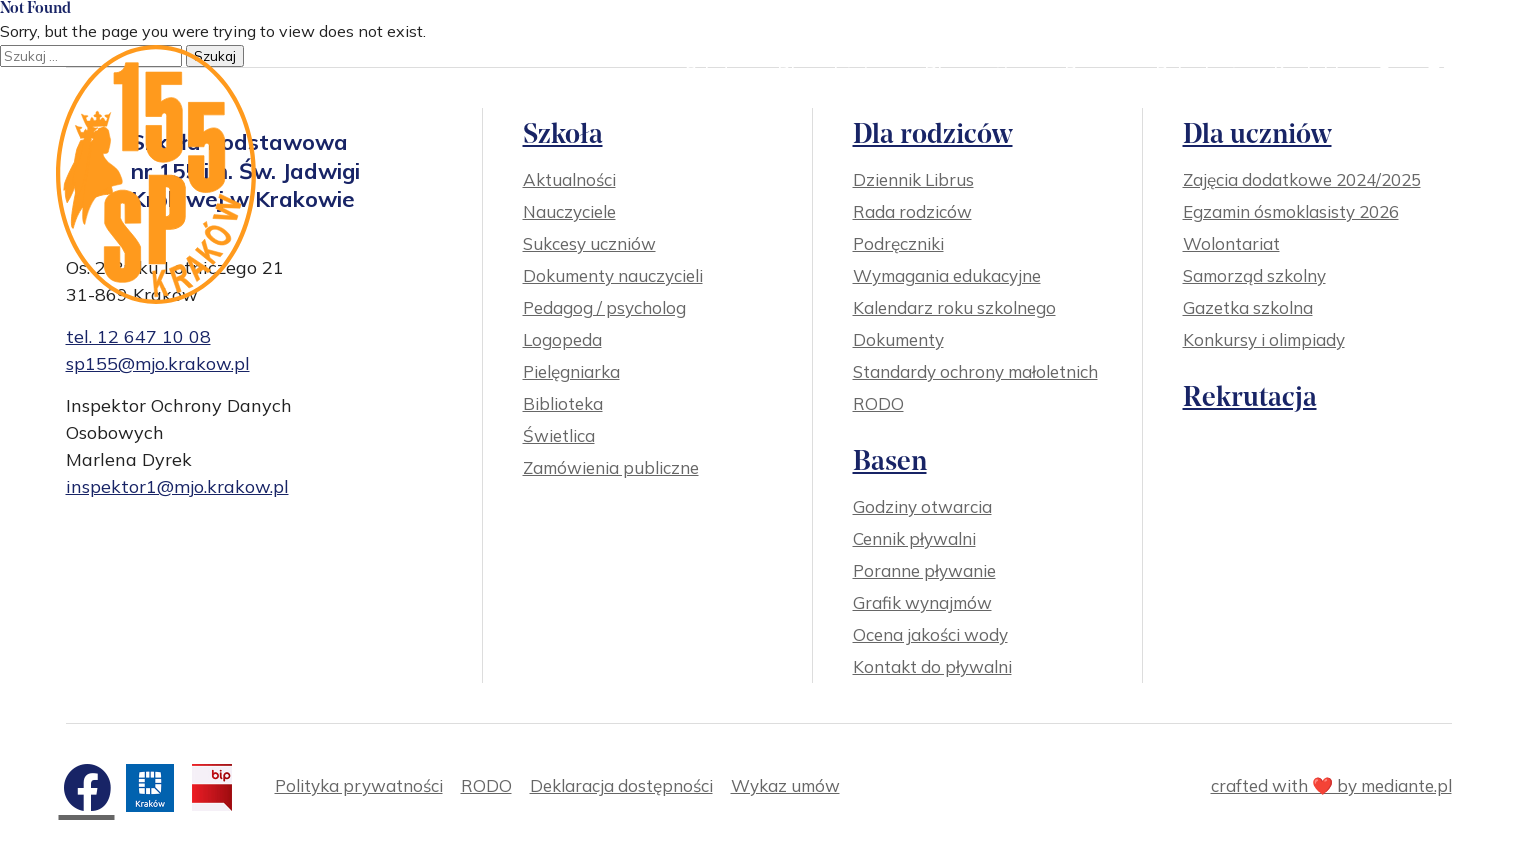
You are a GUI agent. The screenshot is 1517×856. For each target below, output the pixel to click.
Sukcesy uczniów (589, 243)
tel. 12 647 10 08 (138, 336)
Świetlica (559, 435)
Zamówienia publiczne (611, 467)
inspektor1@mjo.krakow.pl (177, 486)
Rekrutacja (1201, 71)
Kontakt (1307, 71)
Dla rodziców (840, 71)
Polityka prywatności (359, 785)
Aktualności (569, 179)
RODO (878, 403)
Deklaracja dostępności (621, 785)
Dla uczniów (983, 71)
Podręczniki (898, 243)
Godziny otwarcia (922, 506)
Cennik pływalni (914, 538)
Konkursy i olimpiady (1264, 339)
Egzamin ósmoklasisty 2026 (1291, 211)
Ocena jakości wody (930, 634)
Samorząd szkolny (1254, 275)
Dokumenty (898, 339)
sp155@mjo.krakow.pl (158, 363)
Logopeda (562, 339)
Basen (1099, 71)
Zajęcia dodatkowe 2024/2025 (1302, 179)
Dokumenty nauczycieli (613, 275)
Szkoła (720, 71)
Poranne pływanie (924, 570)
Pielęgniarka (571, 371)
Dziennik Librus (913, 179)
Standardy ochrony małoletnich (975, 371)
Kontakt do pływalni (932, 666)
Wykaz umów (785, 785)
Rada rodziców (912, 211)
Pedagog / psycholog (604, 307)
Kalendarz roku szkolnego (954, 307)
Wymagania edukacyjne (947, 275)
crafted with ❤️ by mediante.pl (1331, 785)
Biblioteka (563, 403)
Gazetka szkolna (1248, 307)
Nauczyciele (569, 211)
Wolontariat (1231, 243)
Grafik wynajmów (922, 602)
